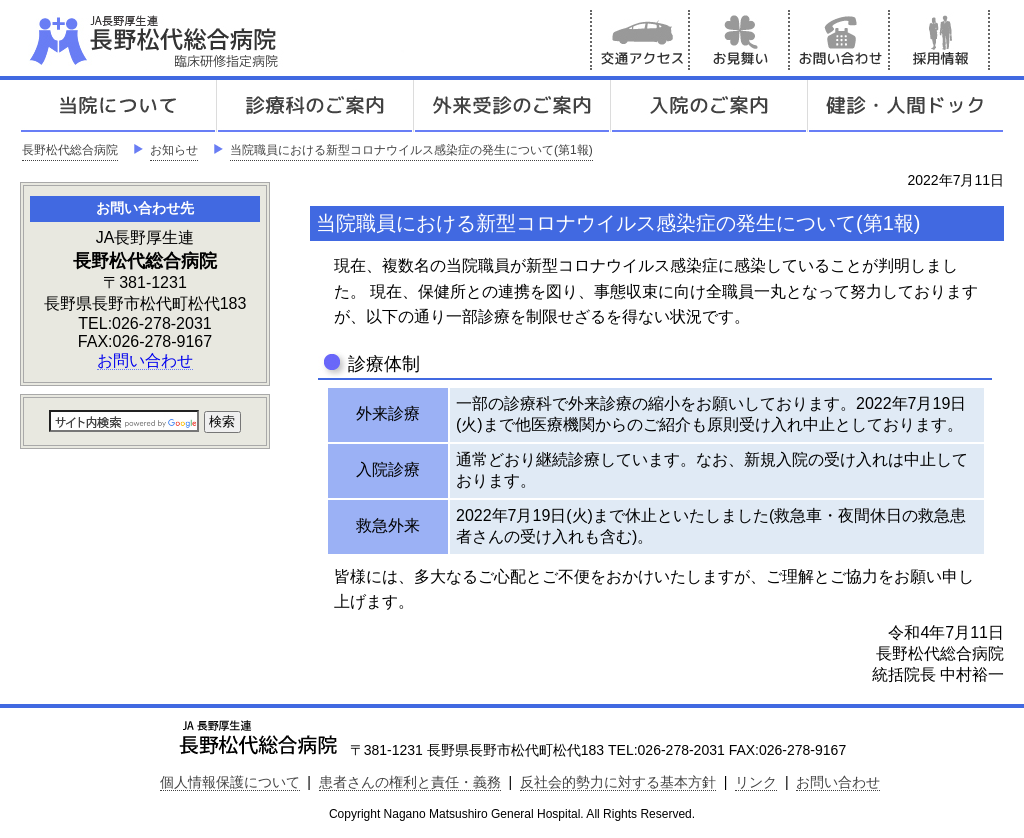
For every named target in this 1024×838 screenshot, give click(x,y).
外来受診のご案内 (512, 106)
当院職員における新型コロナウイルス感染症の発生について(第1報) (411, 150)
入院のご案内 (709, 106)
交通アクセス (640, 40)
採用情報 (940, 40)
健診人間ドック (906, 106)
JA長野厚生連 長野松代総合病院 (215, 40)
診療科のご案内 (315, 106)
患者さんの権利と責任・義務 (410, 782)
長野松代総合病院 (70, 150)
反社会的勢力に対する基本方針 (618, 782)
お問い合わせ (840, 40)
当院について (118, 106)
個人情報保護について (230, 782)
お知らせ (174, 150)
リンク (756, 782)
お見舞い (740, 40)
